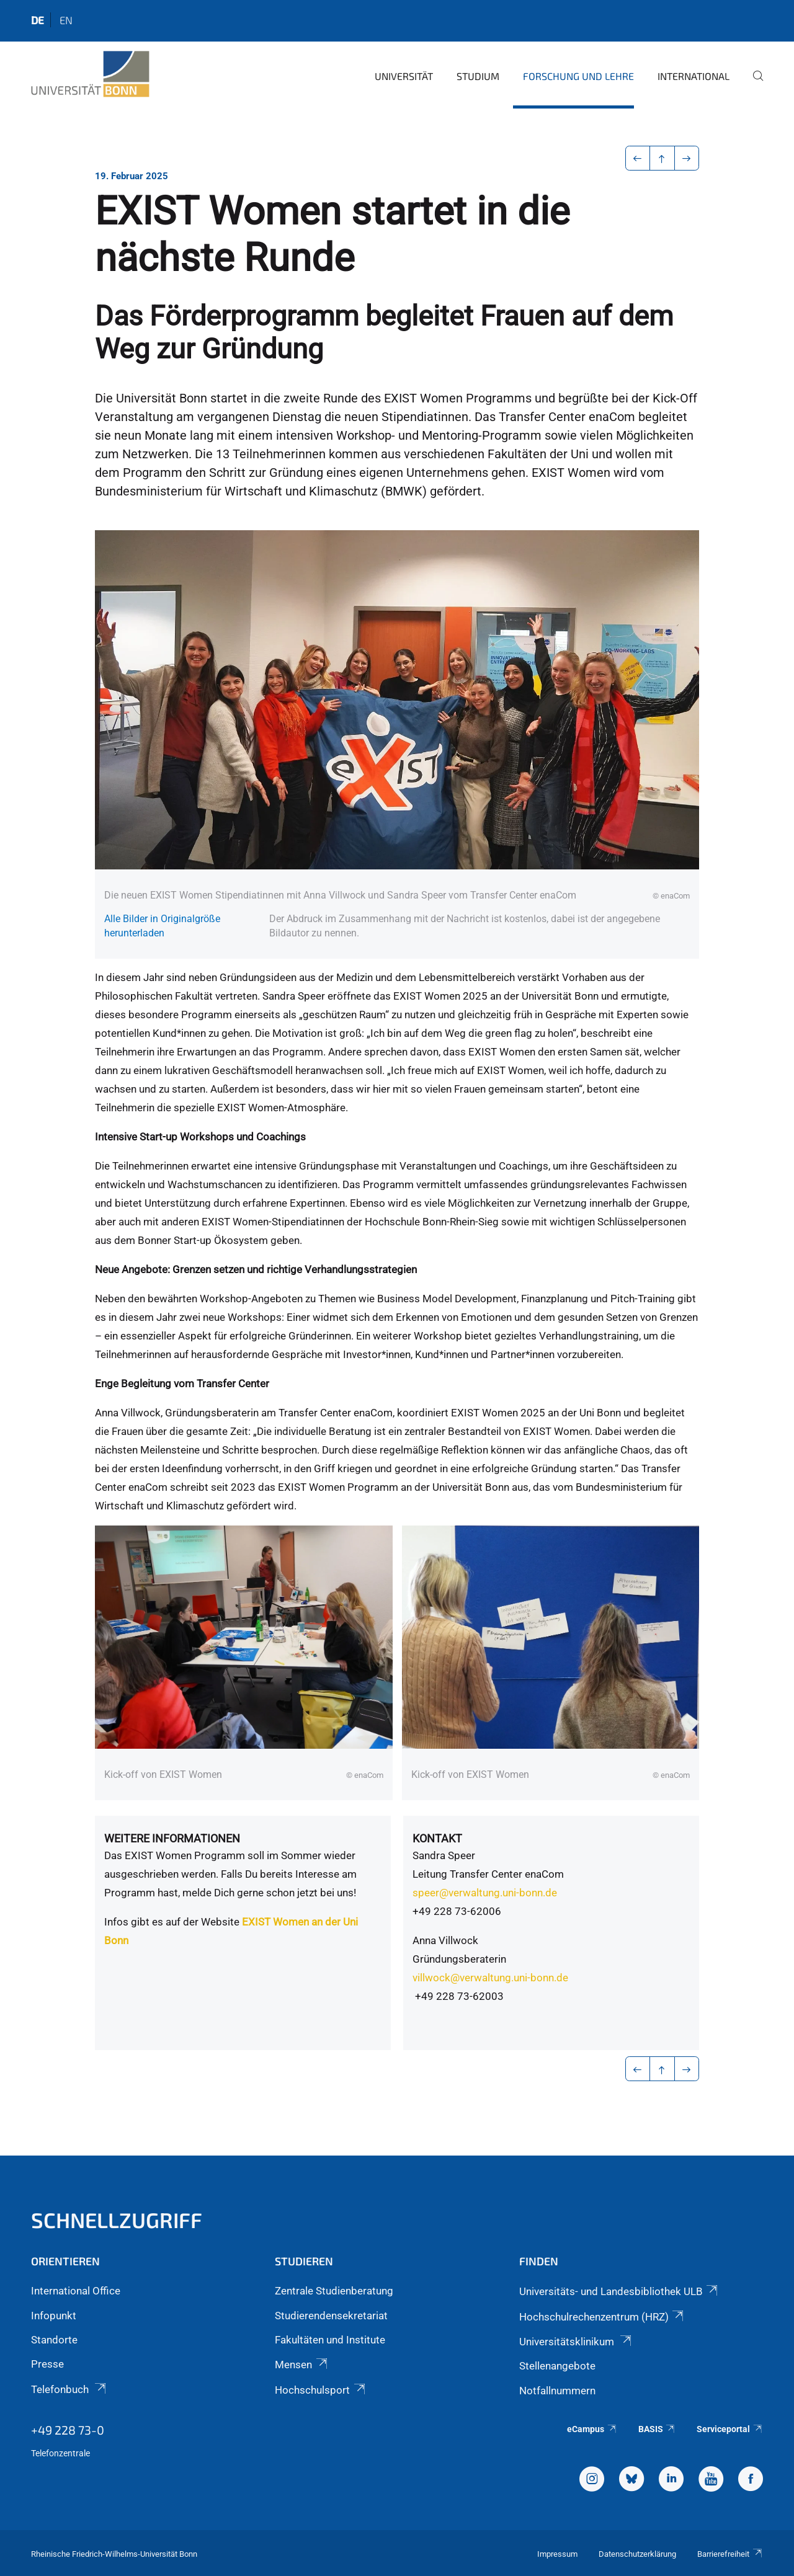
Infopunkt (53, 2315)
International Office (75, 2291)
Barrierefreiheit (730, 2554)
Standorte (54, 2340)
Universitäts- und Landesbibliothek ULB (619, 2291)
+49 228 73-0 (67, 2429)
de (37, 20)
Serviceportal (730, 2429)
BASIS (657, 2429)
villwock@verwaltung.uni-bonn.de (490, 1977)
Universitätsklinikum (576, 2341)
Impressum (557, 2554)
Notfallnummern (557, 2390)
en (66, 20)
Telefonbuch (69, 2389)
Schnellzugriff (116, 2219)
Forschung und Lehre (578, 76)
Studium (478, 76)
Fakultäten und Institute (330, 2340)
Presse (47, 2364)
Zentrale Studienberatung (334, 2291)
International (693, 76)
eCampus (592, 2429)
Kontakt (437, 1838)
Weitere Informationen (172, 1838)
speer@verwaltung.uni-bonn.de (485, 1892)
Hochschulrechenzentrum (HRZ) (602, 2317)
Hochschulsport (321, 2390)
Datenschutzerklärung (637, 2554)
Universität (404, 76)
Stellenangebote (557, 2366)
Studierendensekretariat (331, 2315)
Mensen (302, 2364)
